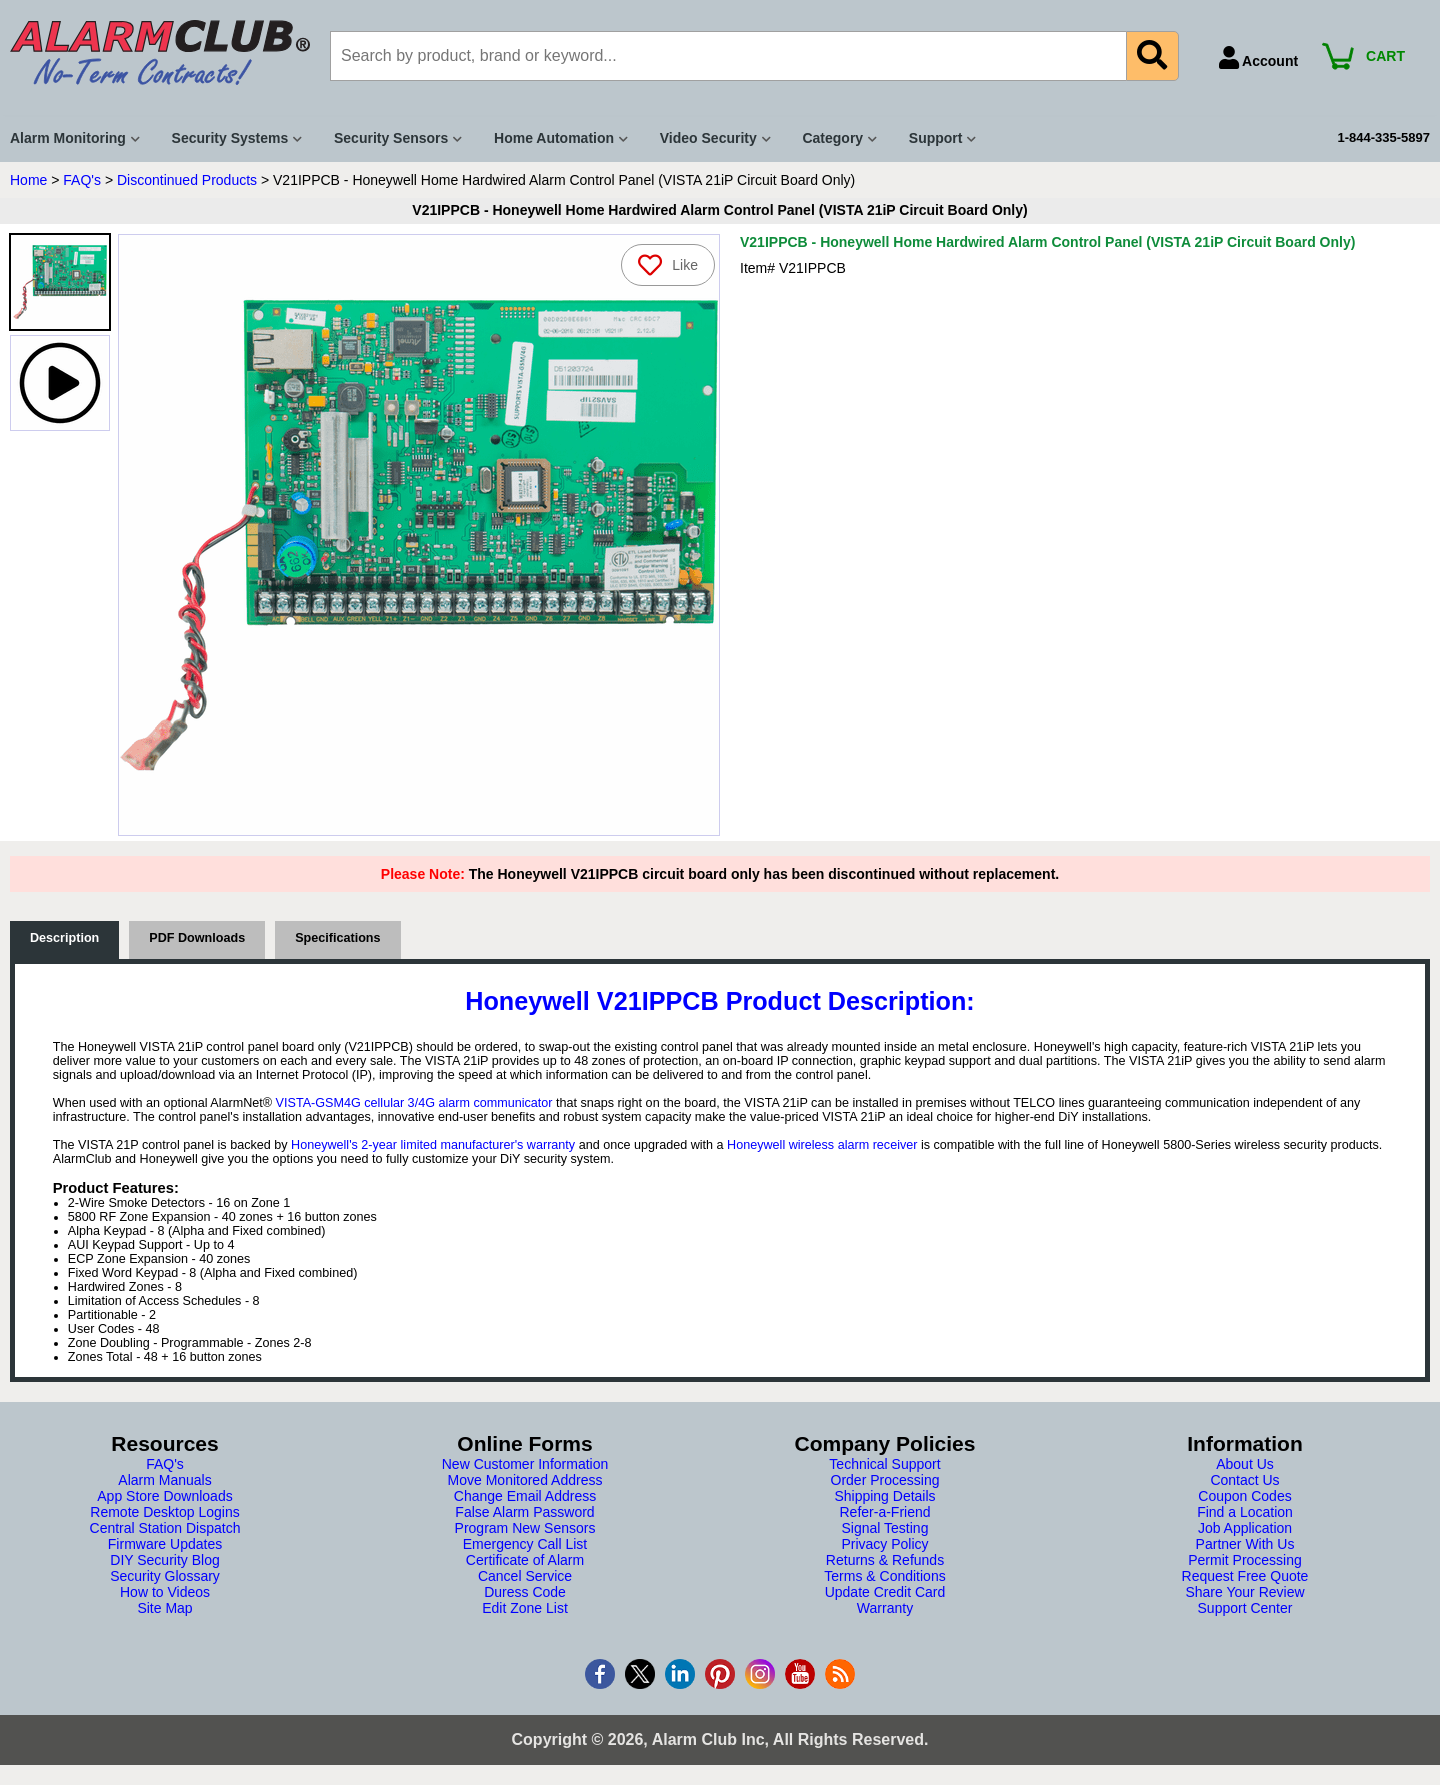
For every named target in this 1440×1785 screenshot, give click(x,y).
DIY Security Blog (164, 1560)
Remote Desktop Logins (164, 1512)
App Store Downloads (164, 1496)
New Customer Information (525, 1464)
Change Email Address (525, 1496)
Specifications (337, 938)
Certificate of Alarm (525, 1560)
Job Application (1245, 1528)
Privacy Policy (884, 1544)
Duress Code (525, 1592)
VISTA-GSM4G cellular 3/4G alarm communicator (414, 1103)
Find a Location (1245, 1512)
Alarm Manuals (164, 1480)
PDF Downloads (197, 938)
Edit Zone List (525, 1608)
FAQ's (82, 180)
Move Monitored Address (525, 1480)
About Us (1245, 1464)
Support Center (1245, 1608)
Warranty (885, 1608)
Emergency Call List (525, 1544)
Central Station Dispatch (165, 1528)
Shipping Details (884, 1496)
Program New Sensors (525, 1528)
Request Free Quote (1245, 1576)
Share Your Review (1244, 1592)
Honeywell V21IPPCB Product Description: (719, 1001)
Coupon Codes (1244, 1496)
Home (28, 180)
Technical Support (884, 1464)
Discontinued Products (187, 180)
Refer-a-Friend (884, 1512)
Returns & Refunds (885, 1560)
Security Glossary (165, 1576)
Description (64, 938)
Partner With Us (1245, 1544)
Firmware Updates (165, 1544)
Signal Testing (885, 1528)
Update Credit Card (885, 1592)
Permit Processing (1245, 1560)
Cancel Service (525, 1576)
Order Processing (885, 1480)
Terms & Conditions (884, 1576)
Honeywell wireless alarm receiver (822, 1145)
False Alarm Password (524, 1512)
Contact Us (1244, 1480)
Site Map (164, 1608)
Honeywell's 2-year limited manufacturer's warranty (433, 1145)
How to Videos (165, 1592)
